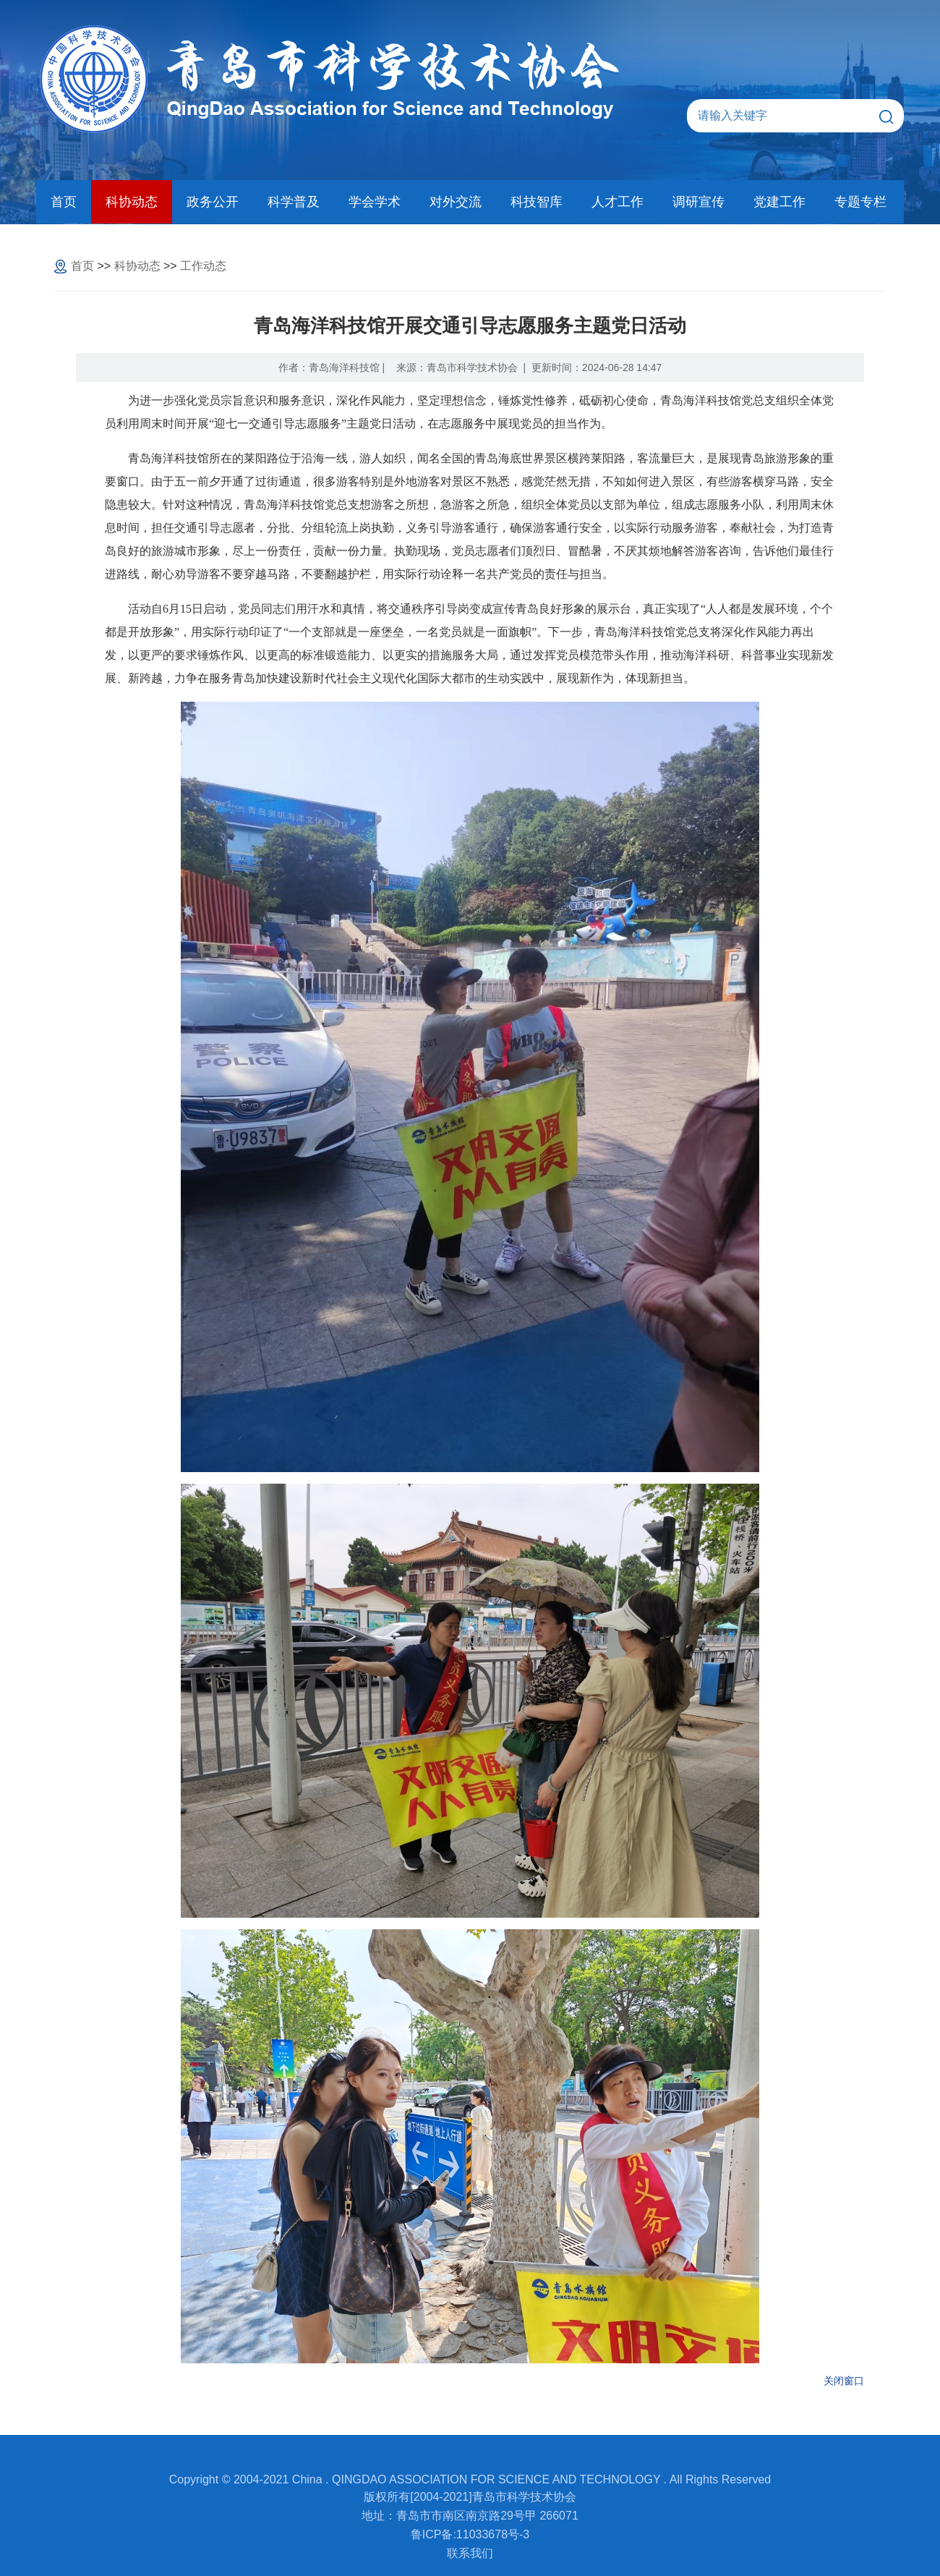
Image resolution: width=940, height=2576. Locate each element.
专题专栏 (860, 202)
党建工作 (779, 202)
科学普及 (294, 202)
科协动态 (132, 202)
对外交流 (456, 202)
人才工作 (617, 202)
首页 (64, 202)
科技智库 (536, 202)
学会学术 (375, 202)
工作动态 (203, 266)
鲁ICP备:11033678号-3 (470, 2534)
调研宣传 (698, 202)
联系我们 (470, 2553)
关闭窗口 (844, 2380)
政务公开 (213, 202)
